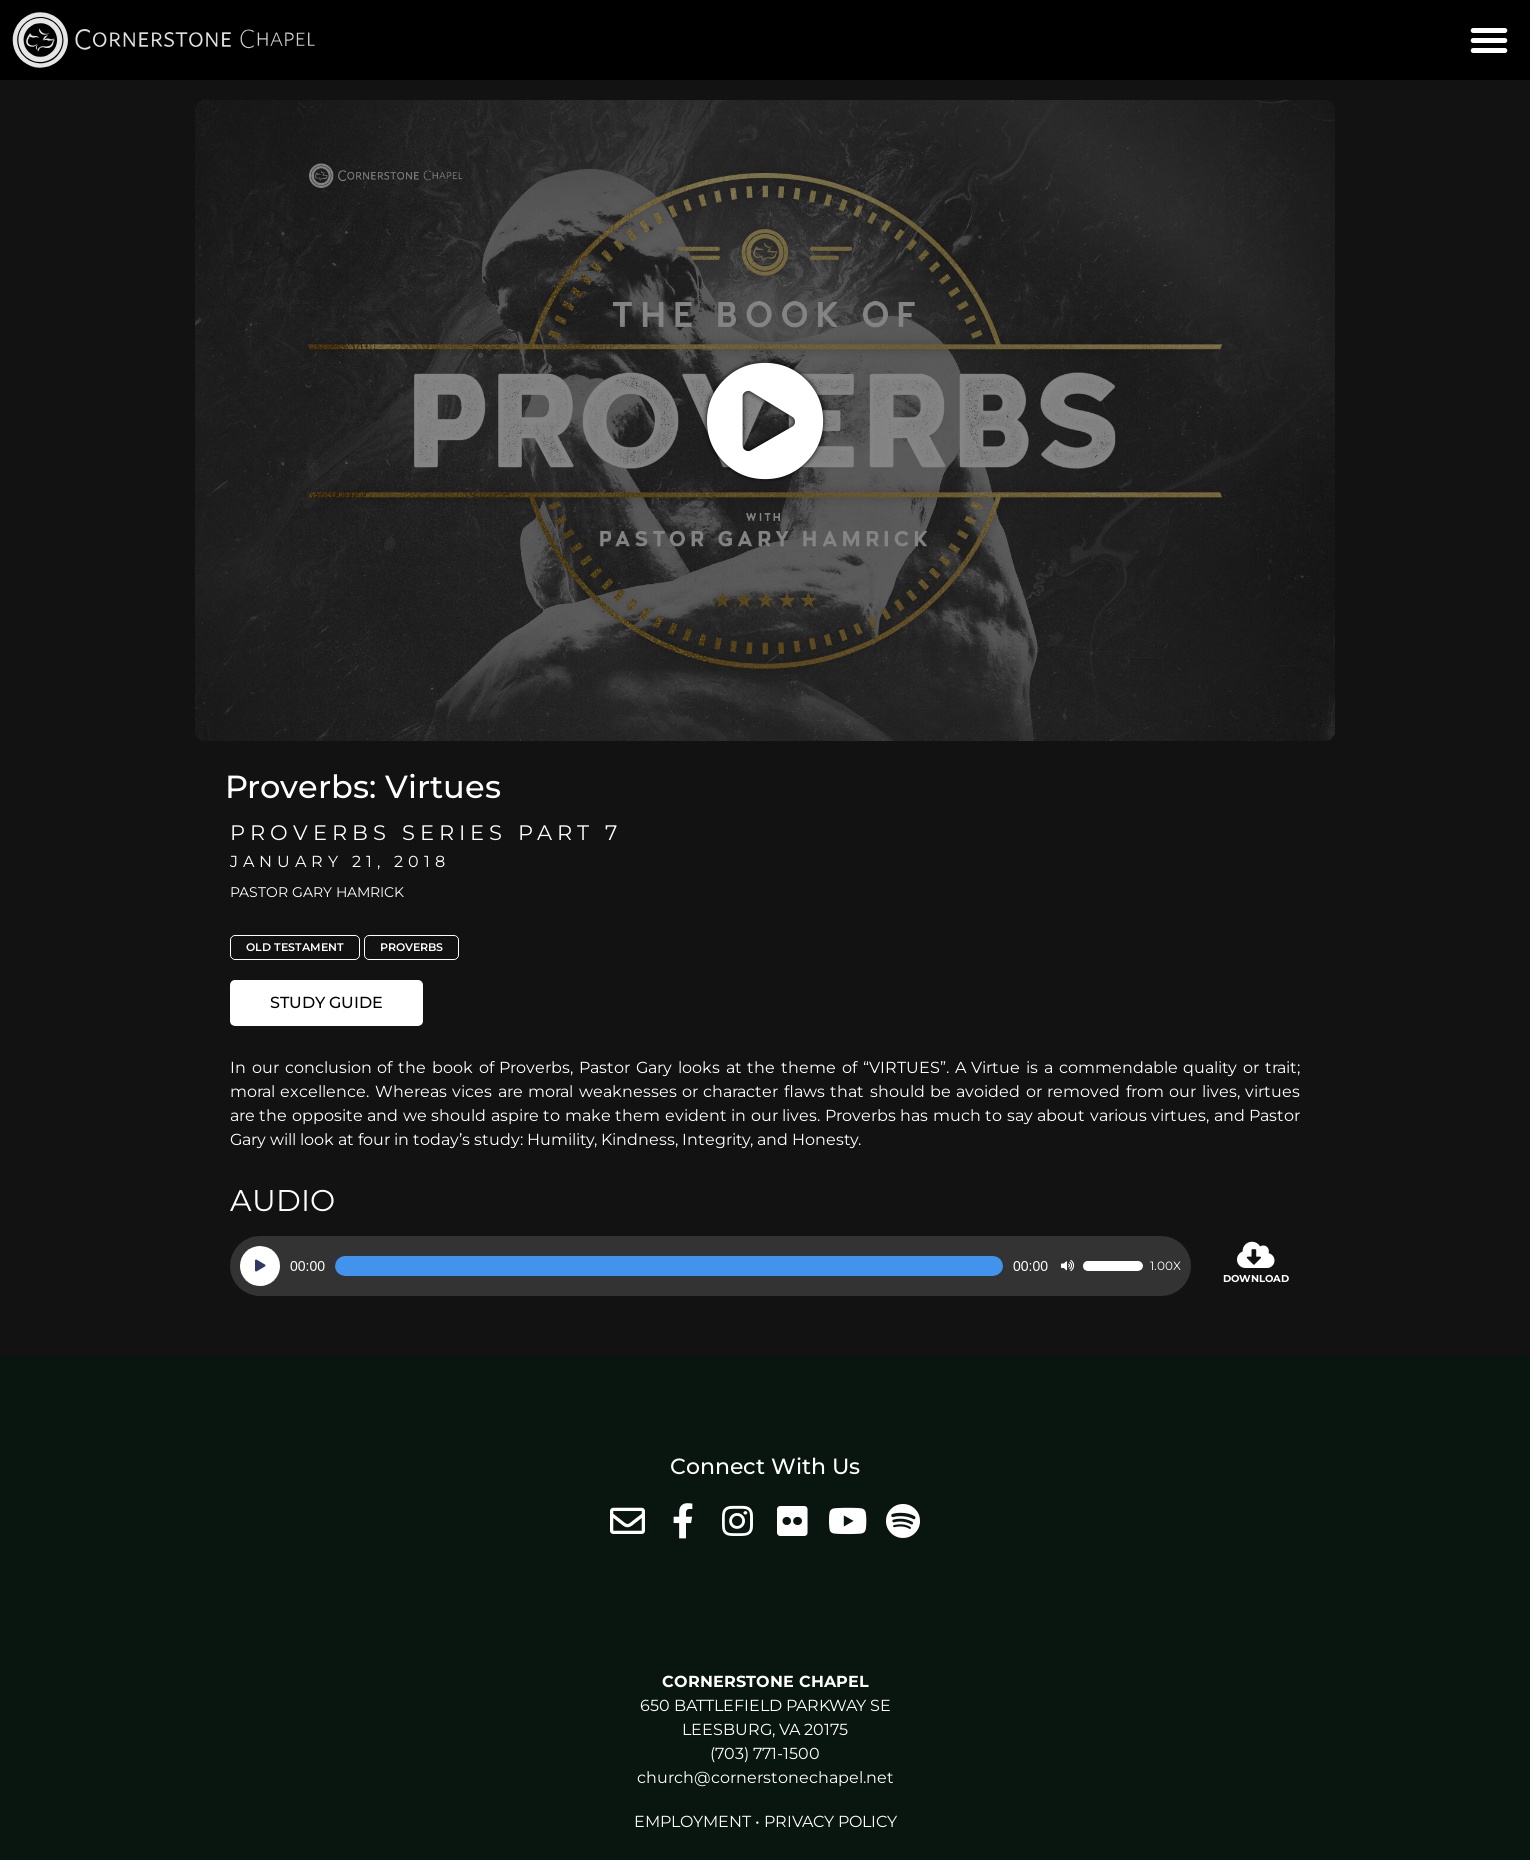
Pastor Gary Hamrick (317, 892)
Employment (692, 1821)
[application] (710, 1266)
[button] (1489, 40)
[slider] (669, 1266)
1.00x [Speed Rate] (1165, 1266)
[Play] (260, 1266)
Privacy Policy (830, 1821)
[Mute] (1067, 1266)
